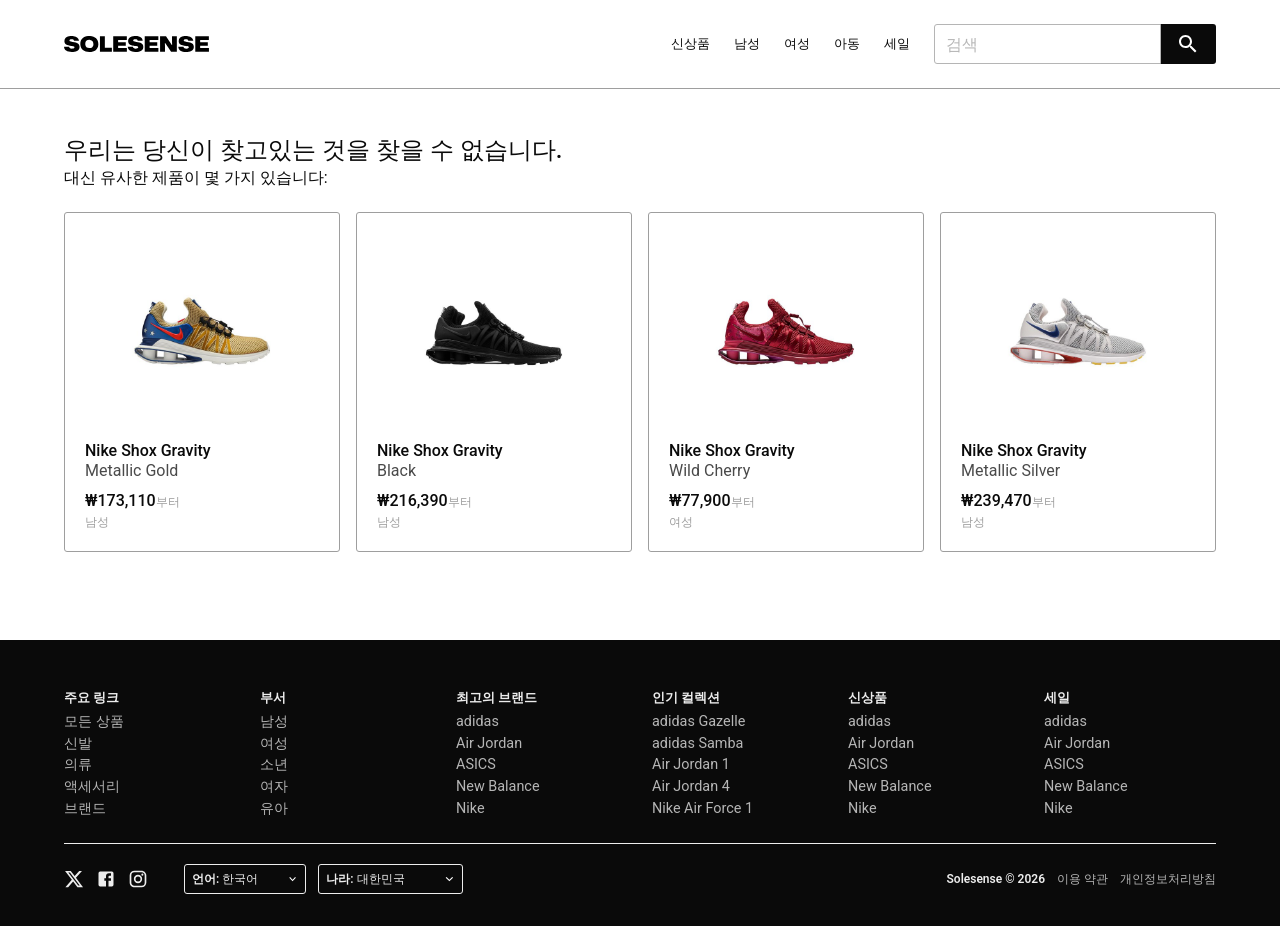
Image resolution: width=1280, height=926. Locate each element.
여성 (797, 43)
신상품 (690, 43)
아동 (847, 43)
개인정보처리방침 (1168, 879)
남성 (747, 43)
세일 (897, 43)
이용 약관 (1082, 879)
